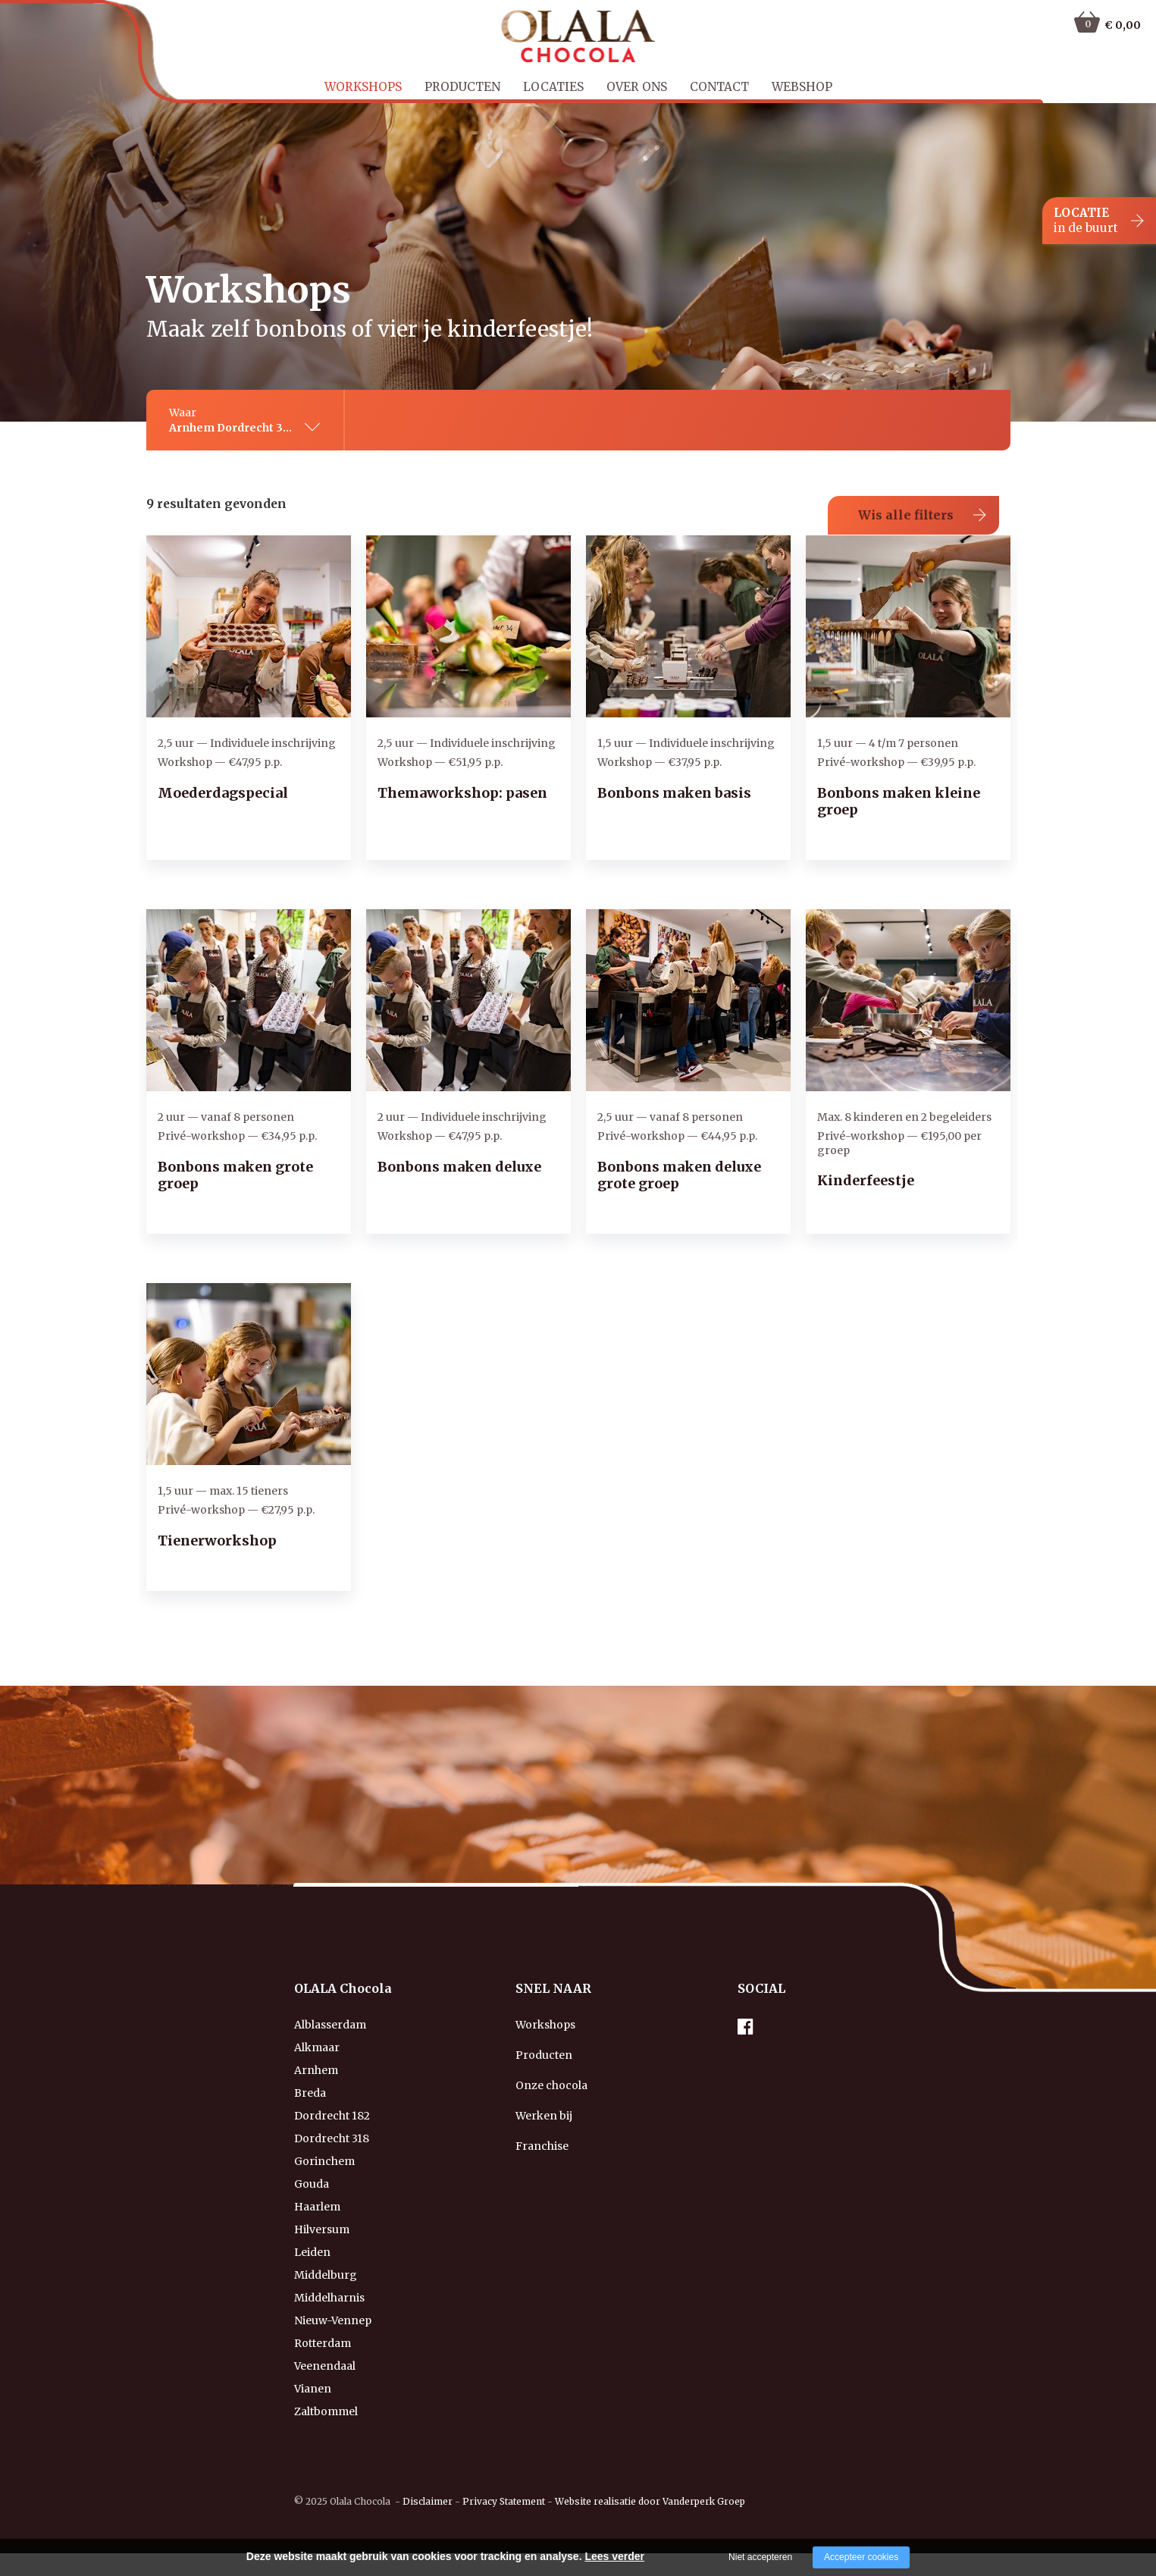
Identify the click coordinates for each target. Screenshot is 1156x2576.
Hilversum (321, 2229)
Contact (719, 87)
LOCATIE (1086, 221)
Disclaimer (428, 2501)
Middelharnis (329, 2298)
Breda (310, 2093)
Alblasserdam (330, 2025)
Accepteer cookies (861, 2557)
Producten (462, 87)
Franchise (542, 2146)
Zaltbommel (326, 2411)
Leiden (312, 2252)
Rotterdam (322, 2343)
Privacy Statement (503, 2501)
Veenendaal (325, 2366)
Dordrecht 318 (331, 2138)
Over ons (636, 87)
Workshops (363, 87)
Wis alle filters (906, 514)
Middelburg (325, 2275)
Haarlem (317, 2207)
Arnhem (316, 2070)
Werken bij (543, 2116)
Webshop (802, 87)
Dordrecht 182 (332, 2116)
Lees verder (614, 2556)
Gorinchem (324, 2161)
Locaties (553, 87)
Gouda (311, 2184)
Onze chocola (551, 2085)
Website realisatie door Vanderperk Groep (650, 2501)
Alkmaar (317, 2047)
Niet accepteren (760, 2557)
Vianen (312, 2389)
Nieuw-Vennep (332, 2320)
